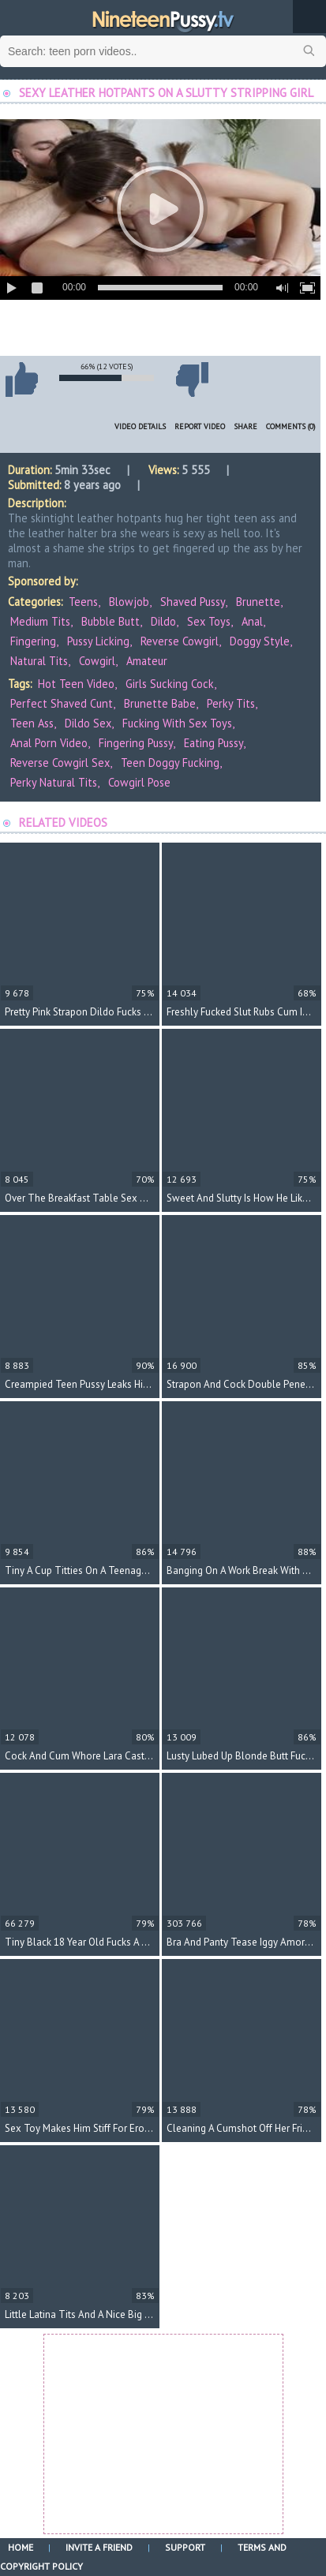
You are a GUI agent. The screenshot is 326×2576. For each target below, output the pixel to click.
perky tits (231, 703)
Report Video (199, 426)
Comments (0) (291, 426)
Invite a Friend (99, 2547)
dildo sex (88, 723)
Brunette (258, 601)
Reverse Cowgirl (180, 641)
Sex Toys (208, 621)
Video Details (140, 426)
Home (20, 2547)
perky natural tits (53, 782)
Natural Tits (39, 660)
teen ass (32, 723)
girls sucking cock (170, 683)
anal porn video (49, 742)
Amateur (146, 660)
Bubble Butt (110, 621)
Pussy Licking (98, 641)
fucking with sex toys (177, 723)
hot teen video (76, 683)
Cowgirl (97, 660)
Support (185, 2547)
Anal (252, 621)
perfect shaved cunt (61, 703)
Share (245, 426)
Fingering (33, 641)
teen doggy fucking (170, 762)
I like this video (21, 379)
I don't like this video (191, 379)
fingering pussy (136, 742)
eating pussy (213, 742)
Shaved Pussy (192, 601)
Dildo (163, 621)
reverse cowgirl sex (60, 762)
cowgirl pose (139, 782)
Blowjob (129, 601)
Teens (83, 601)
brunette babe (160, 703)
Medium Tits (40, 621)
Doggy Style (260, 641)
